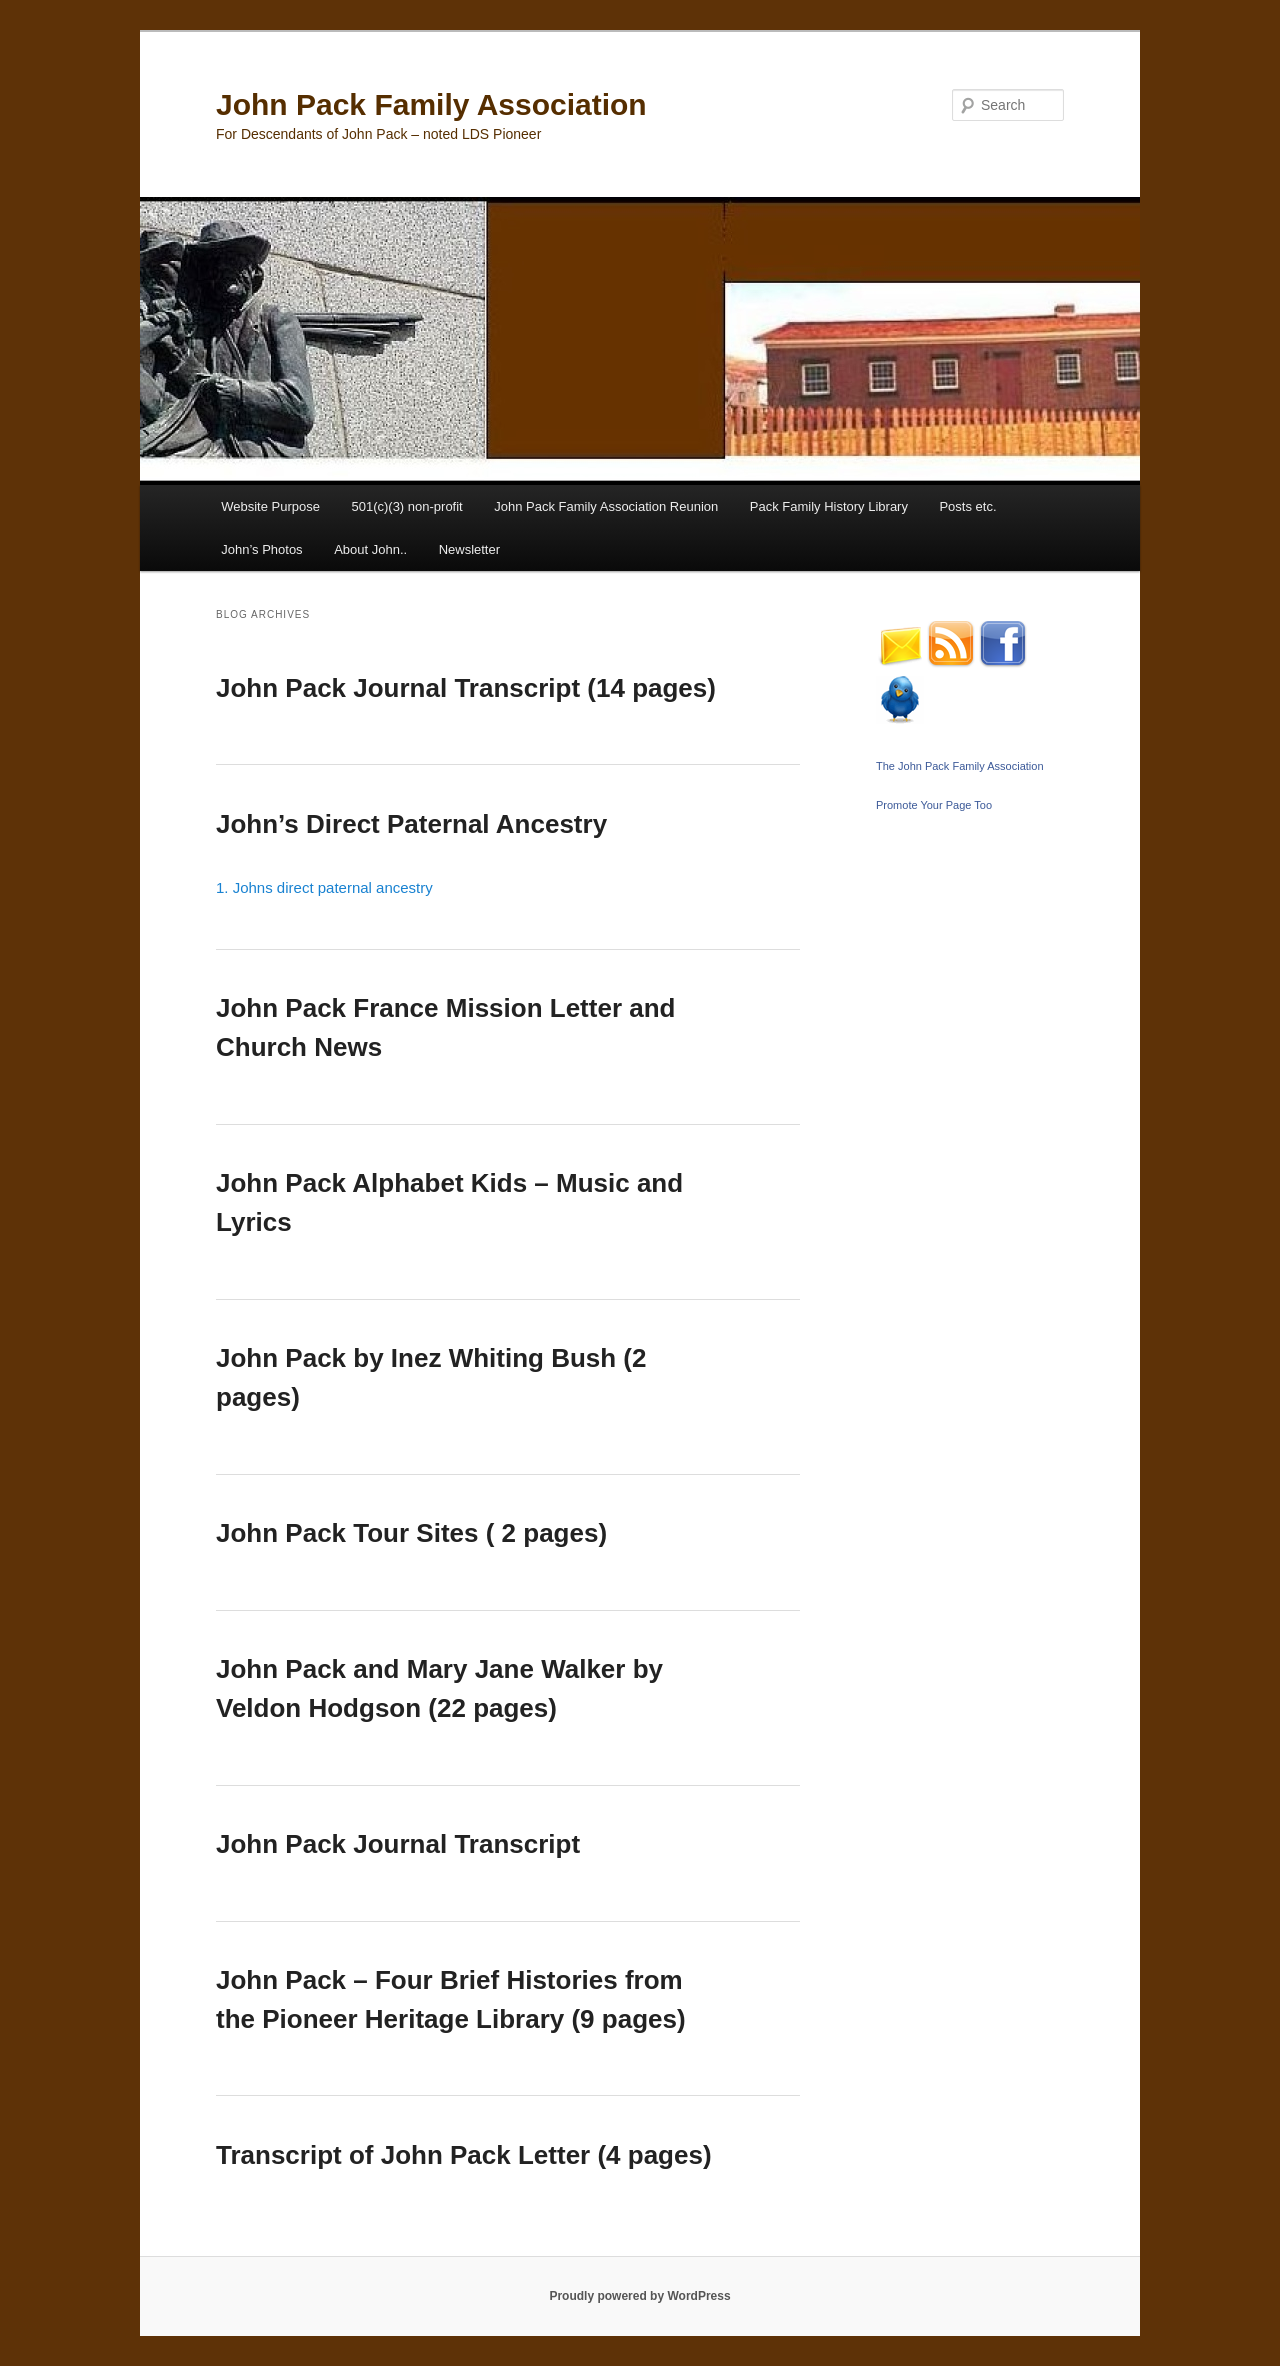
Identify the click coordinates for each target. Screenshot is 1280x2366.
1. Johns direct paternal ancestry (324, 887)
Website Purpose (270, 506)
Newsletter (469, 549)
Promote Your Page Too (934, 805)
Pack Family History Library (829, 506)
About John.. (370, 549)
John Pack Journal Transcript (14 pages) (466, 688)
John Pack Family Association (431, 104)
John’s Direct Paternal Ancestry (411, 824)
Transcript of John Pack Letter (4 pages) (464, 2155)
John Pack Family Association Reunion (606, 506)
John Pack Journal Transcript (398, 1844)
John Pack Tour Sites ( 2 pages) (411, 1533)
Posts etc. (967, 506)
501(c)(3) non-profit (406, 506)
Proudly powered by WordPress (639, 2296)
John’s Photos (261, 549)
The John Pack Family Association (960, 766)
